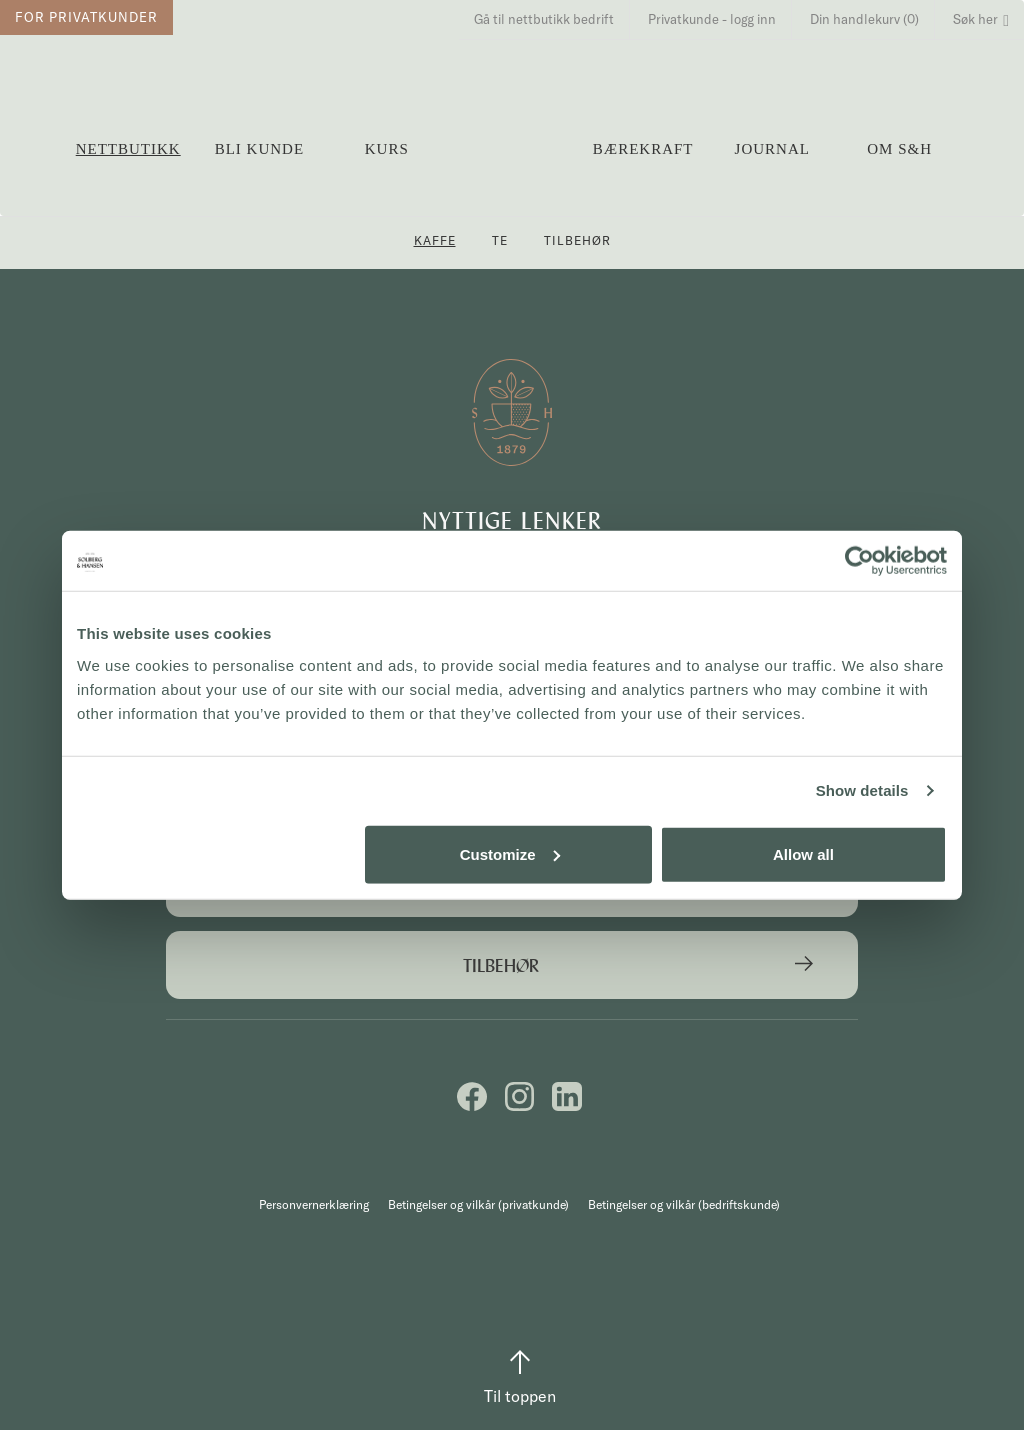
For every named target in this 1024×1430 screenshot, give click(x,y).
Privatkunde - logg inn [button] (712, 19)
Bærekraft (643, 149)
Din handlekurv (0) (864, 19)
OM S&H (899, 149)
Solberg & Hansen (513, 140)
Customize (510, 853)
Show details (862, 790)
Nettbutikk (128, 149)
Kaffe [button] (435, 240)
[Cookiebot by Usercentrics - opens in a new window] (859, 561)
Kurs (387, 149)
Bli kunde (259, 149)
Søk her (981, 19)
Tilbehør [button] (577, 240)
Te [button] (500, 240)
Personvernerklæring (314, 1204)
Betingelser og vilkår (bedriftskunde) (684, 1204)
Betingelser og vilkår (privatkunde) (478, 1204)
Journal (772, 149)
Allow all (803, 853)
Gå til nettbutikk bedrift (544, 19)
